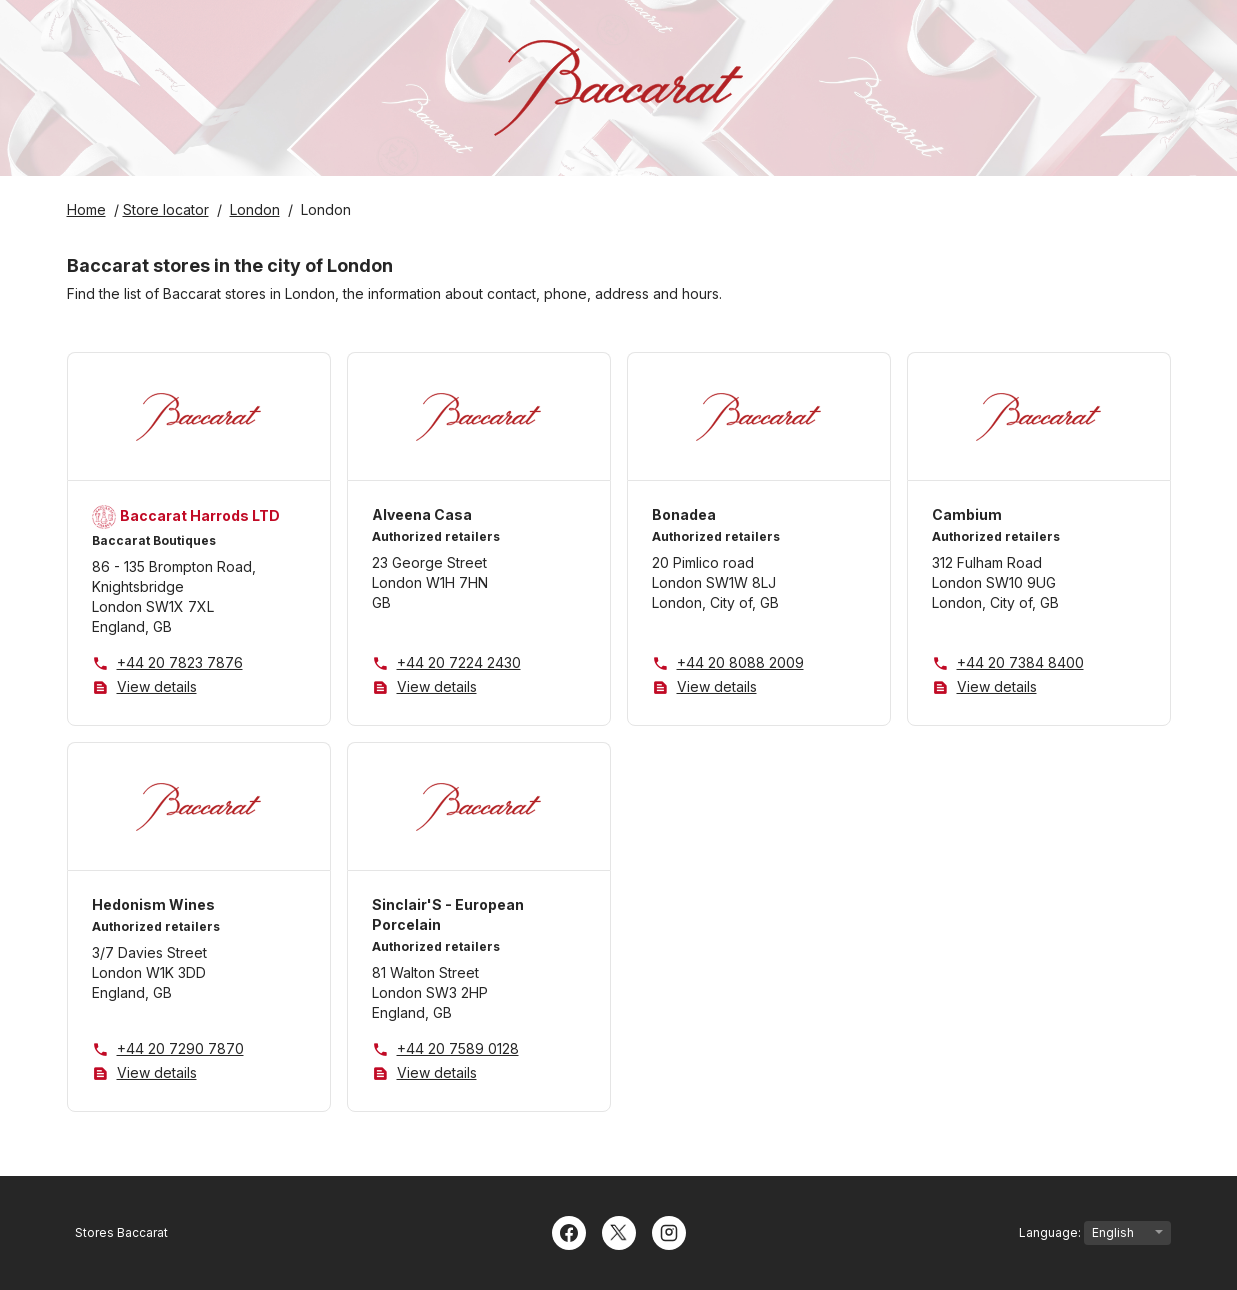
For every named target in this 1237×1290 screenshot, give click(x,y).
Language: (1095, 1233)
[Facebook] (569, 1231)
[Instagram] (669, 1231)
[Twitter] (619, 1231)
